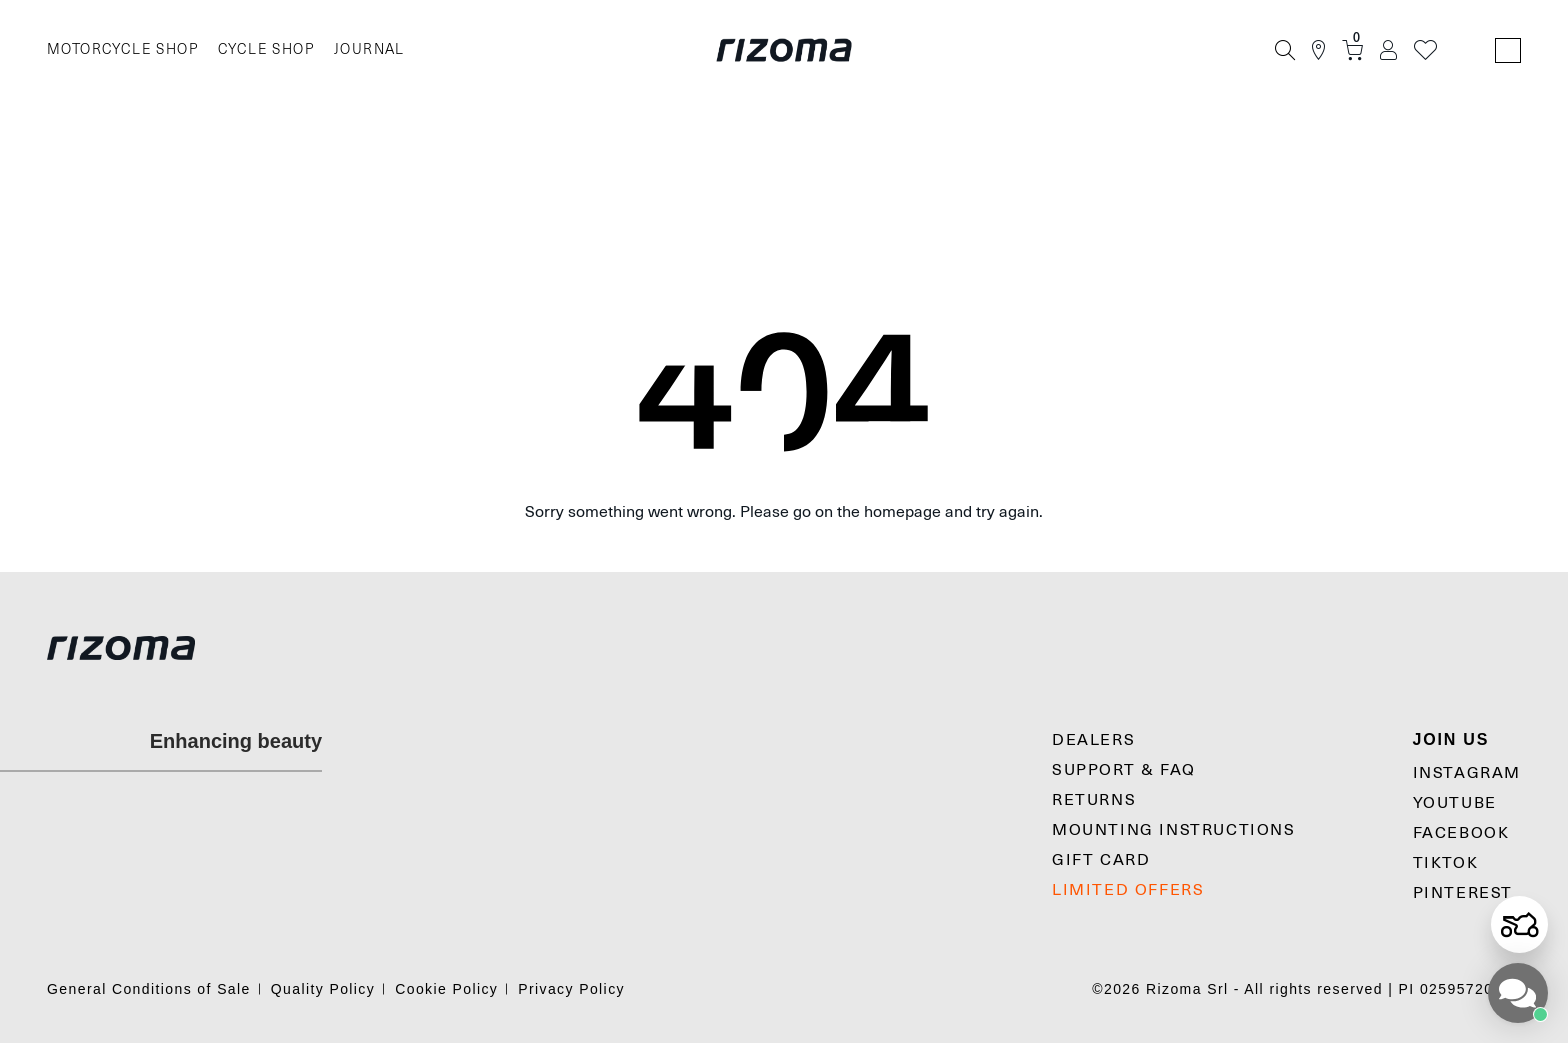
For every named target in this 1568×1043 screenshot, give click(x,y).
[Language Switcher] (1508, 50)
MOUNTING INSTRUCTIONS (1174, 830)
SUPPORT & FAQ (1124, 770)
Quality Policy (323, 989)
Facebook (1461, 833)
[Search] (1285, 50)
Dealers (1093, 740)
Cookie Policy (446, 989)
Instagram (1467, 773)
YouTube (1455, 803)
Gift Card (1101, 860)
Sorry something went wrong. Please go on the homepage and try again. (784, 512)
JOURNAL (369, 49)
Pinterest (1463, 893)
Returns (1094, 800)
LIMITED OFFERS (1128, 890)
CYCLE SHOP (266, 49)
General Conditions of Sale (149, 989)
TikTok (1446, 863)
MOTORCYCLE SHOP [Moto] (122, 49)
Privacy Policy (571, 989)
